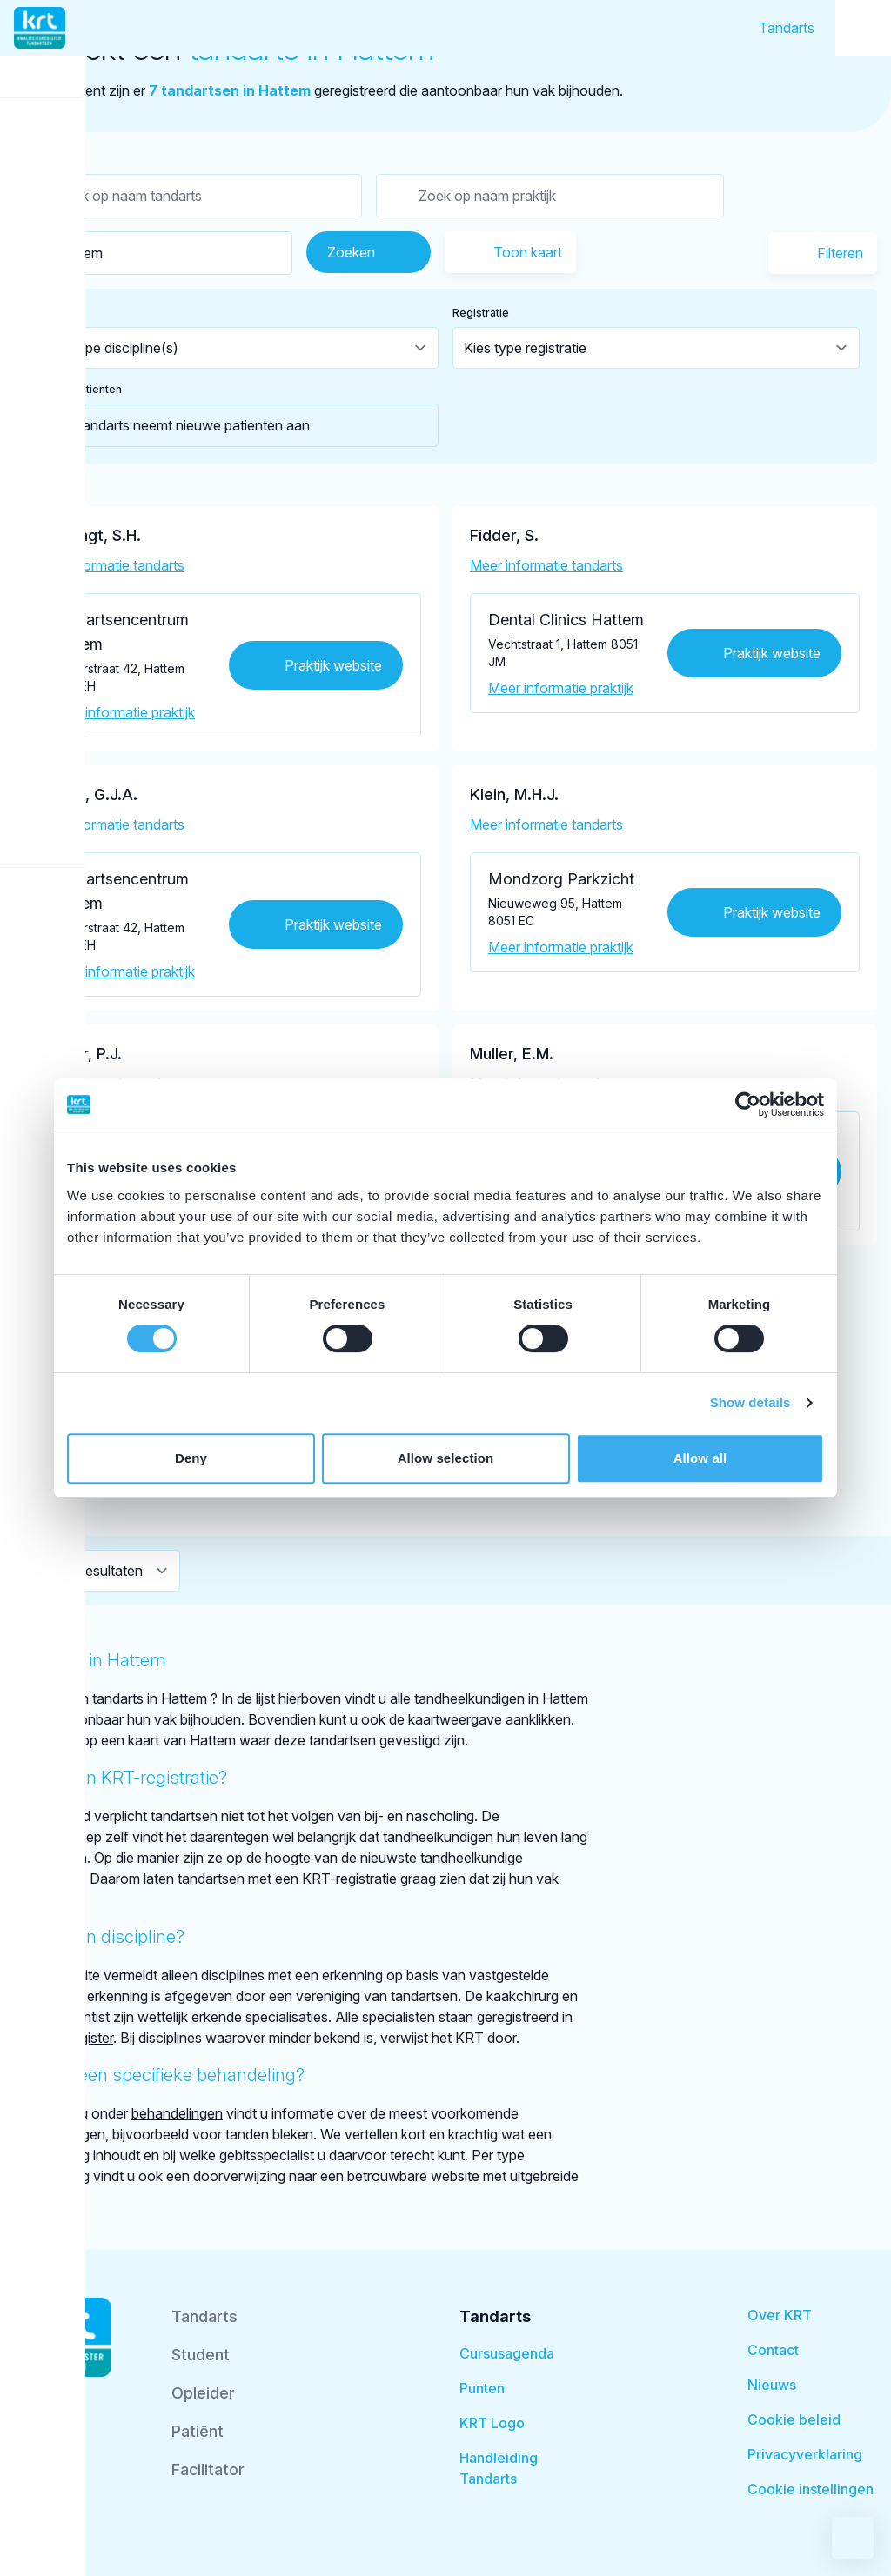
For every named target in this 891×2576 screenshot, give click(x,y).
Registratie (480, 312)
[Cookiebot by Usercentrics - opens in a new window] (748, 1104)
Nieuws (771, 2384)
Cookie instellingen (810, 2489)
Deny (191, 1458)
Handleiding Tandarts (498, 2468)
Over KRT (779, 2315)
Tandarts (786, 28)
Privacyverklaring (804, 2454)
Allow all (700, 1458)
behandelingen (177, 2113)
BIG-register (75, 2037)
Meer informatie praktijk (122, 712)
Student (200, 2355)
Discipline (56, 312)
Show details (750, 1402)
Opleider (203, 2393)
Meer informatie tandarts (107, 565)
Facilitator (208, 2469)
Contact (773, 2350)
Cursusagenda (506, 2353)
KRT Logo (492, 2423)
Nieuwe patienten (76, 389)
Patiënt (197, 2431)
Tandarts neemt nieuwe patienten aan (171, 425)
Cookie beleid (794, 2419)
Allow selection (446, 1458)
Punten (482, 2388)
